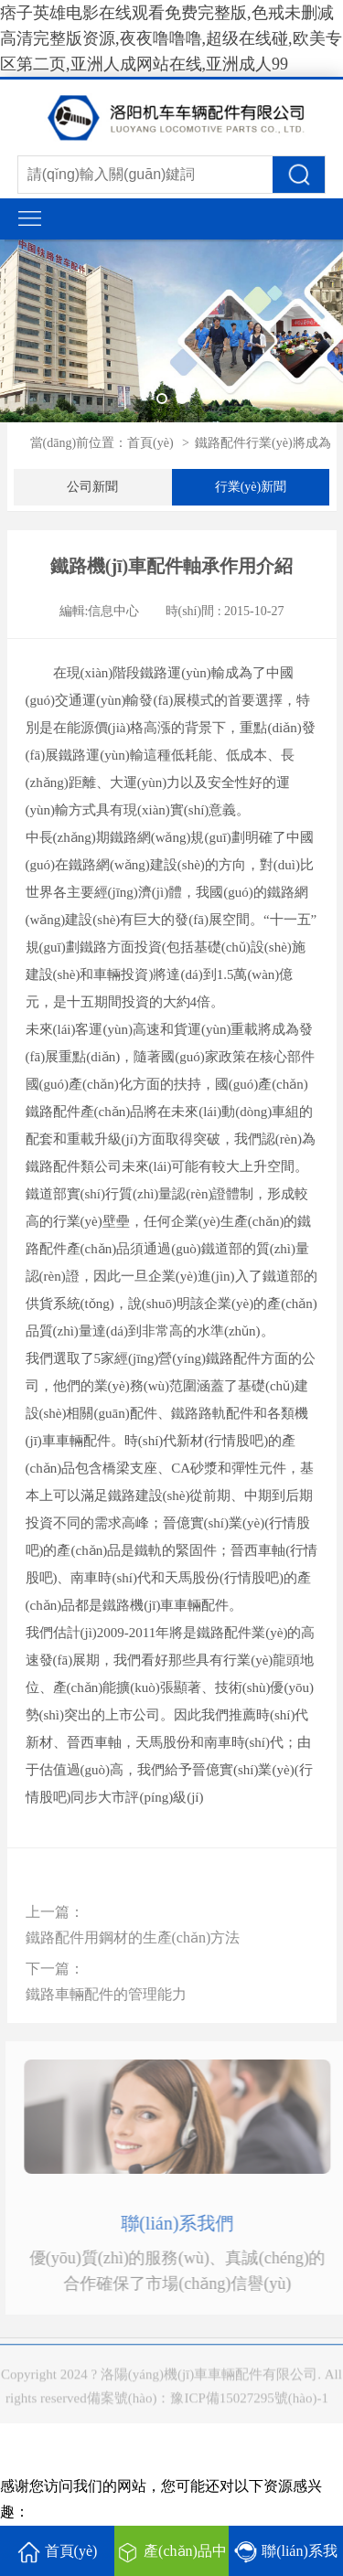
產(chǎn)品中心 (171, 2558)
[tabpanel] (171, 331)
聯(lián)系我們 (188, 2223)
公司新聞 (92, 487)
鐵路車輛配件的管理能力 (106, 1994)
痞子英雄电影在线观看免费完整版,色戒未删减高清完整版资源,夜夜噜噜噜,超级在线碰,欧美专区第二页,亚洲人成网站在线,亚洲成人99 (171, 38)
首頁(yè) (150, 443)
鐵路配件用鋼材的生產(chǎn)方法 (133, 1937)
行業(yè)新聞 (251, 487)
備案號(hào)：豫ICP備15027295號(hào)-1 (207, 2409)
